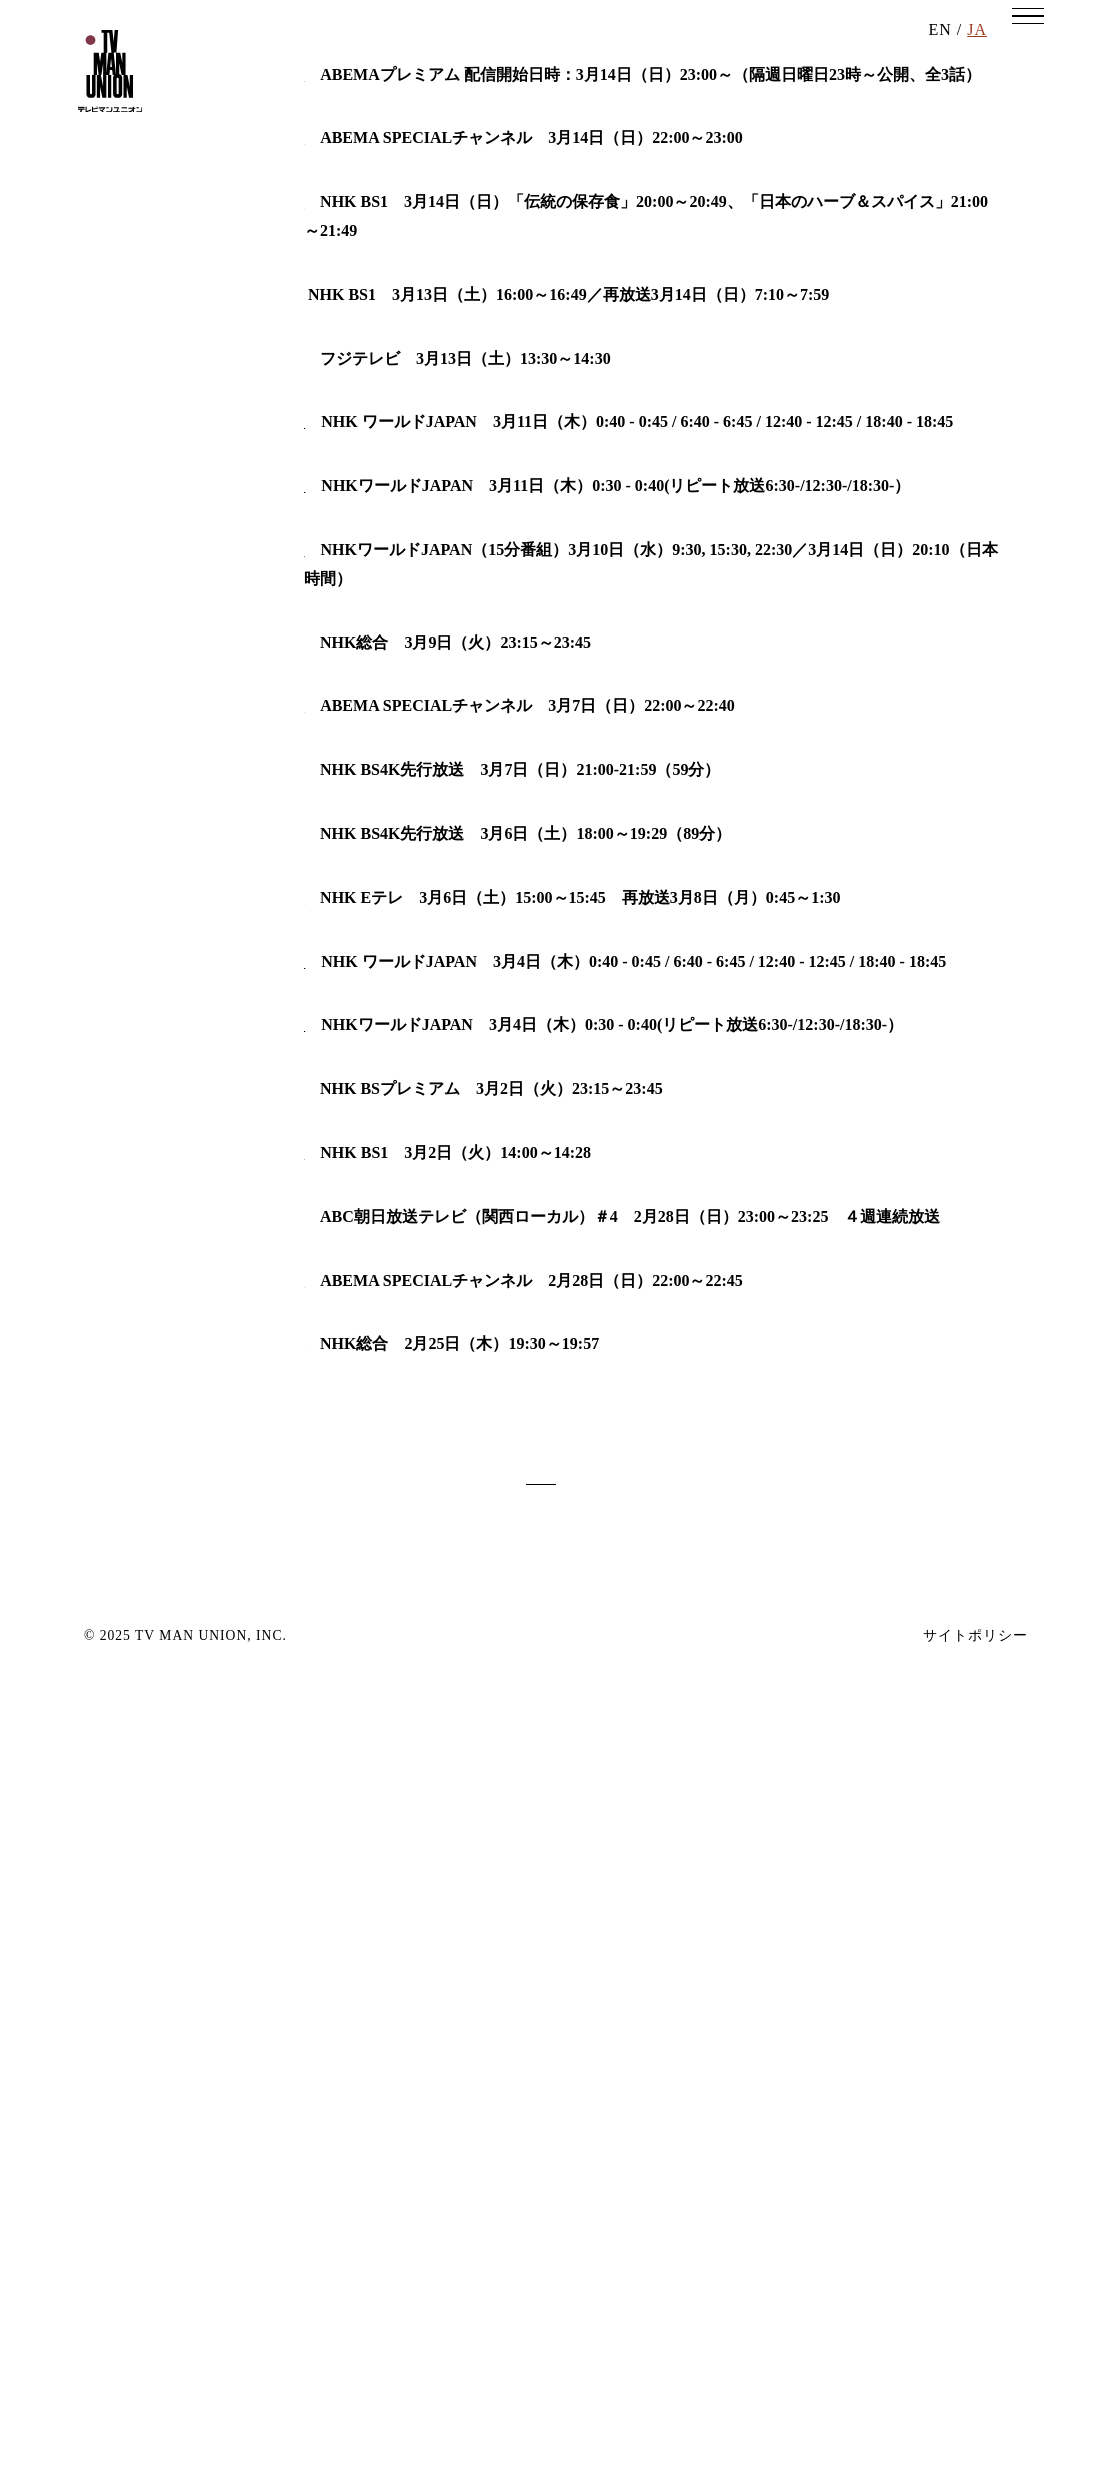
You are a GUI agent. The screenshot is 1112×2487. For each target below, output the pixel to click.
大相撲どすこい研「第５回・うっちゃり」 (456, 611)
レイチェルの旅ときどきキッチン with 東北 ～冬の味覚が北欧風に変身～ (571, 1445)
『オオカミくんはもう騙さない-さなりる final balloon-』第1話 (526, 334)
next (826, 2294)
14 (670, 2294)
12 (570, 2294)
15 (720, 2294)
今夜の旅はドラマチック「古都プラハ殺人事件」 (480, 1260)
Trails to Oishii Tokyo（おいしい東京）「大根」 (474, 1873)
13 (620, 2294)
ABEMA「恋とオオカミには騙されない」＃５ (470, 426)
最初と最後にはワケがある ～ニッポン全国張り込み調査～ (520, 1937)
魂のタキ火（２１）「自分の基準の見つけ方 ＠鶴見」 (504, 1780)
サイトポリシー (975, 2471)
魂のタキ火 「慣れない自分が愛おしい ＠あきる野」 (504, 1103)
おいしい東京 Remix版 (390, 519)
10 (471, 2294)
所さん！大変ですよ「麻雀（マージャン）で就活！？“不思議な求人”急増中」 (584, 2122)
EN (939, 59)
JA (977, 59)
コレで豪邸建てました (384, 704)
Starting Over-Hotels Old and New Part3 (443, 1011)
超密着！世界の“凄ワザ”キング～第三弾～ (456, 1352)
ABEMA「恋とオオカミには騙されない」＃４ (470, 1167)
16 (770, 2294)
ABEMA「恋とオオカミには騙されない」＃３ (470, 2029)
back (287, 2294)
